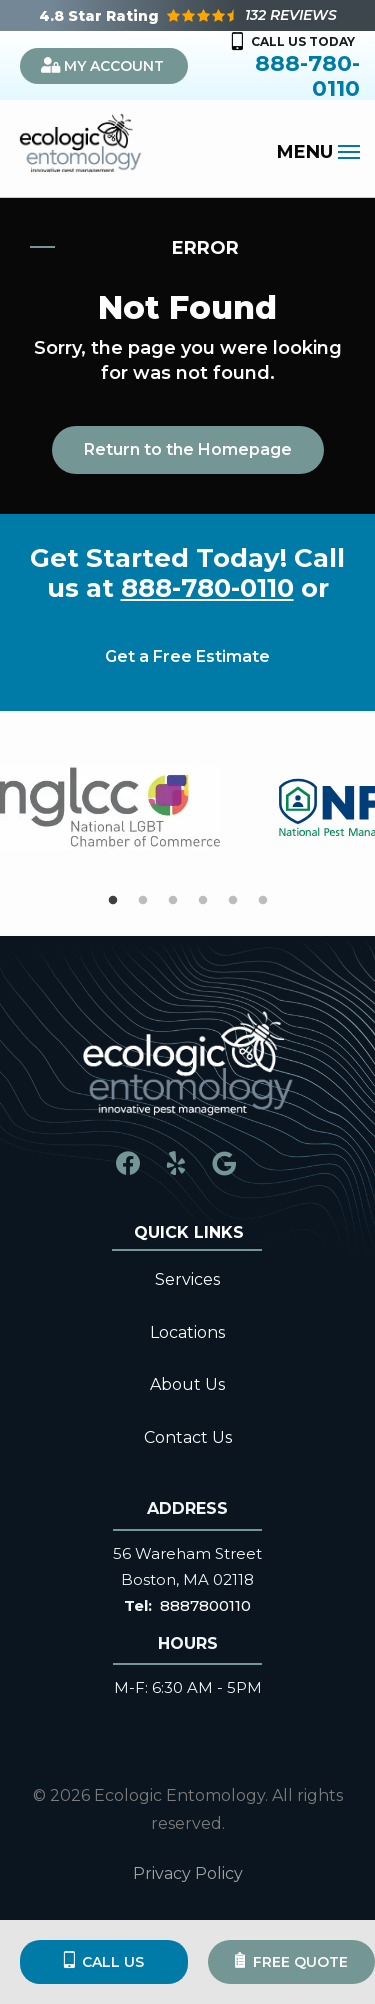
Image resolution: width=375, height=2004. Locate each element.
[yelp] (176, 1162)
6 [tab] (263, 901)
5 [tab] (233, 901)
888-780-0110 (207, 588)
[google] (224, 1162)
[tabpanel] (110, 808)
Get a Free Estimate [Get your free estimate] (187, 656)
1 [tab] (113, 901)
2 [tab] (143, 901)
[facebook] (128, 1162)
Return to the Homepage (188, 449)
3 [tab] (173, 901)
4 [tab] (203, 901)
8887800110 (205, 1605)
